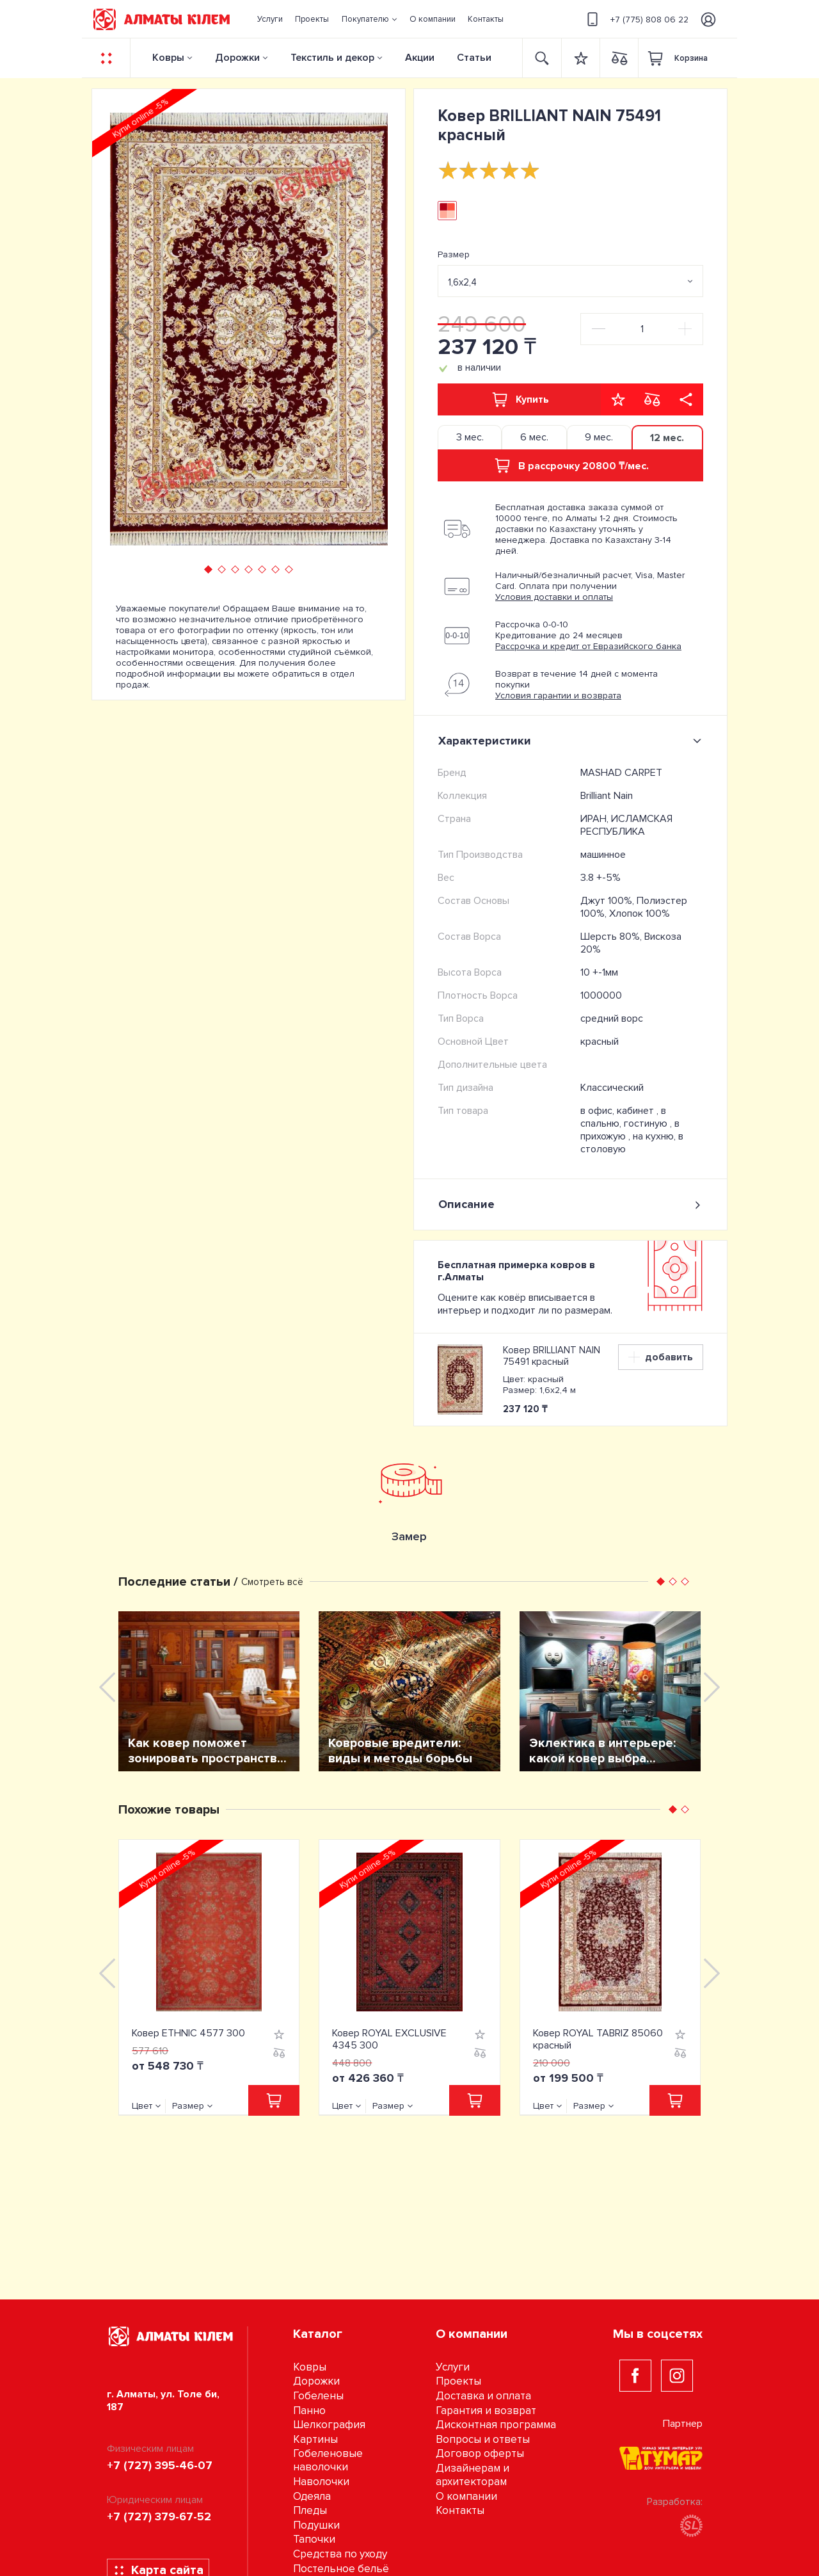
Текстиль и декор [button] (332, 57)
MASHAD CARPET (621, 772)
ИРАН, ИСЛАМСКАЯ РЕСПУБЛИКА (626, 825)
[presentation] (124, 329)
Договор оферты (480, 2453)
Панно (309, 2410)
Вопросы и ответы (483, 2439)
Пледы (310, 2510)
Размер (454, 254)
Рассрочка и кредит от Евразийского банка (588, 646)
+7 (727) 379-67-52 (159, 2516)
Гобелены (318, 2396)
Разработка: (675, 2516)
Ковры (168, 57)
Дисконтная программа (496, 2424)
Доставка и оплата (483, 2396)
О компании (466, 2496)
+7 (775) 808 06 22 (635, 19)
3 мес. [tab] (470, 437)
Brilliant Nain (606, 795)
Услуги (453, 2367)
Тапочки (314, 2539)
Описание (570, 1204)
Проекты (458, 2381)
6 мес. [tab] (534, 437)
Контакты (460, 2510)
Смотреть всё (272, 1582)
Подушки (316, 2525)
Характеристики (572, 741)
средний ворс (611, 1018)
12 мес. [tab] (667, 437)
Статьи (474, 57)
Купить (519, 399)
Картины (315, 2439)
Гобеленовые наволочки (328, 2460)
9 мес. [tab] (599, 437)
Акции (419, 57)
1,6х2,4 (462, 282)
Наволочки (321, 2481)
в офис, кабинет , (620, 1110)
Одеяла (312, 2496)
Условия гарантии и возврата (558, 695)
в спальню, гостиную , (627, 1117)
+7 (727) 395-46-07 (159, 2465)
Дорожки (237, 57)
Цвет (142, 2105)
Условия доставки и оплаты (554, 597)
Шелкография (329, 2424)
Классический (612, 1087)
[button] (369, 19)
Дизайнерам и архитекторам (472, 2474)
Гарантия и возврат (486, 2410)
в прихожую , (630, 1130)
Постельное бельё (341, 2568)
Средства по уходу (340, 2554)
